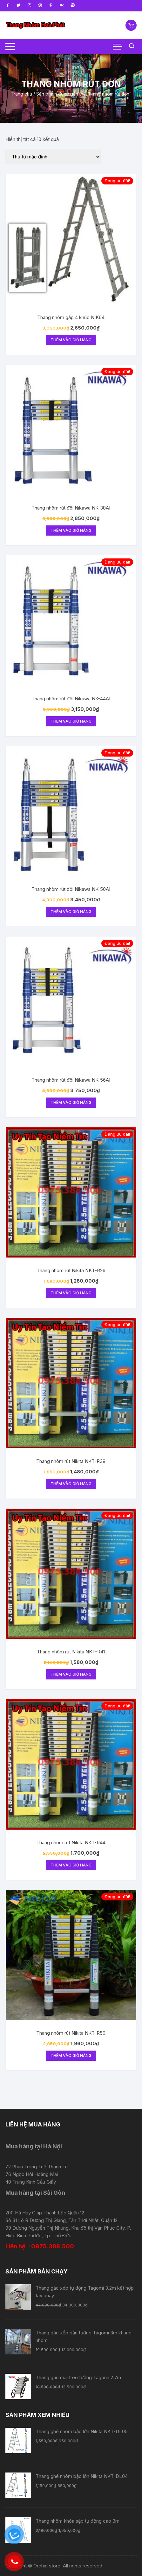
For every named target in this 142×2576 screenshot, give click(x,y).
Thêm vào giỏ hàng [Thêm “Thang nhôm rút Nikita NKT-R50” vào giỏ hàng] (71, 2055)
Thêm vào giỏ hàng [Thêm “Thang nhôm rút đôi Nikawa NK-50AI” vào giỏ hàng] (71, 911)
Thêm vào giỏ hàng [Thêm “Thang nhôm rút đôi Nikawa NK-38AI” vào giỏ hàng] (71, 530)
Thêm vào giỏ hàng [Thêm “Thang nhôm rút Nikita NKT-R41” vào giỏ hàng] (71, 1674)
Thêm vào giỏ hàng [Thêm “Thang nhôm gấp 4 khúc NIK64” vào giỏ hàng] (71, 339)
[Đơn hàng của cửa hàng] (53, 157)
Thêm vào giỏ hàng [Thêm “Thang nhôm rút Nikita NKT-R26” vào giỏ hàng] (71, 1293)
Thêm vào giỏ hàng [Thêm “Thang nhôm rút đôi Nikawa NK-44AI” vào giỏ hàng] (71, 721)
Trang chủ (21, 94)
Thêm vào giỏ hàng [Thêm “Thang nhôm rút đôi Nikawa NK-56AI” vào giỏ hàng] (71, 1102)
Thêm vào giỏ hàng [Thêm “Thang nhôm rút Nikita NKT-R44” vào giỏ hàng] (71, 1865)
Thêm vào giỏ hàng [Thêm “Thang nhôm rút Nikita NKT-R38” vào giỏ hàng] (71, 1483)
